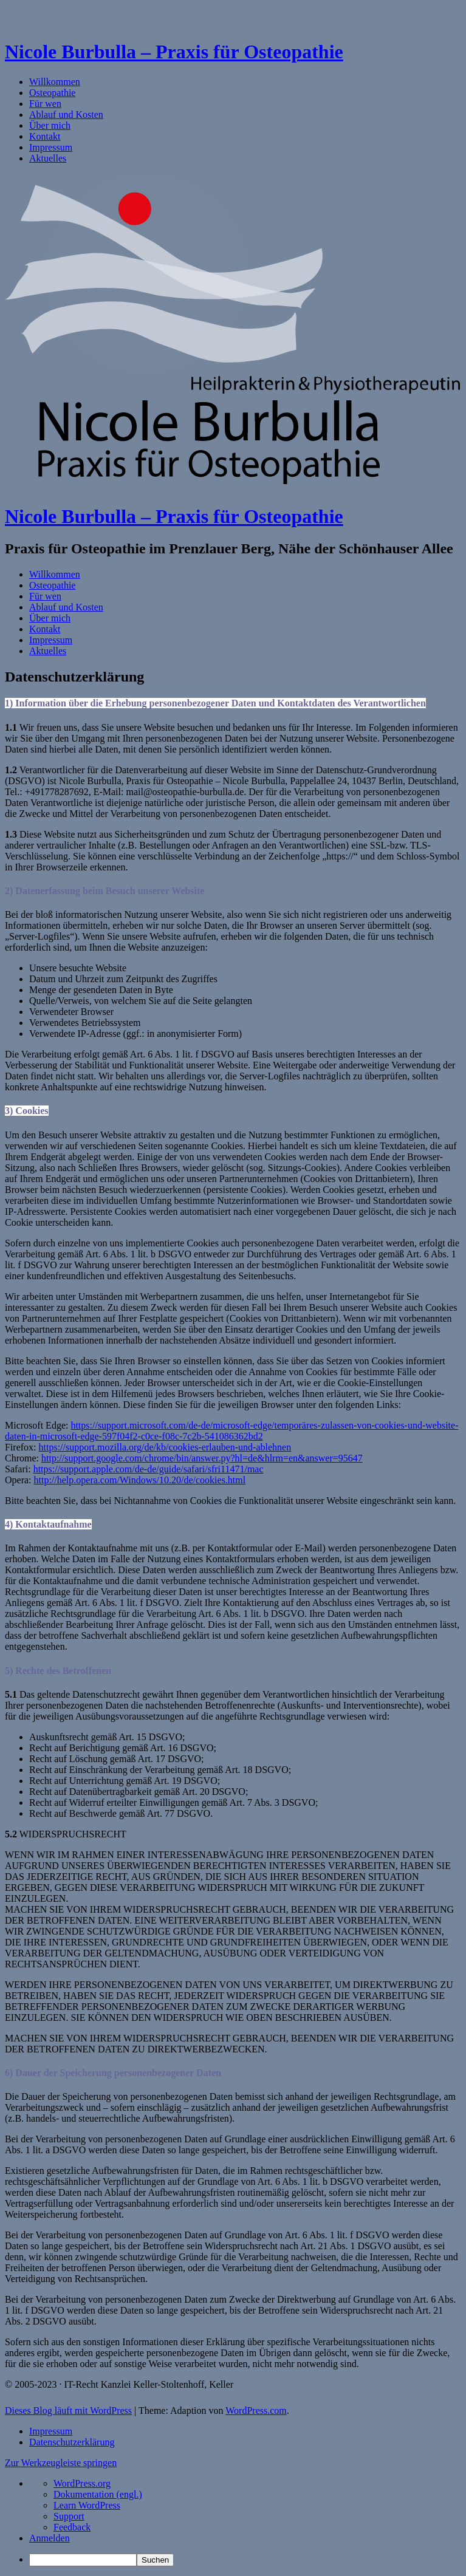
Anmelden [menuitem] (49, 2538)
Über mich (49, 125)
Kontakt (45, 136)
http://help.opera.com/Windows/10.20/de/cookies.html (140, 1480)
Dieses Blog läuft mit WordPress (68, 2410)
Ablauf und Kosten (66, 114)
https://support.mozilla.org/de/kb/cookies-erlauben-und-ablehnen (165, 1447)
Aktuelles (47, 158)
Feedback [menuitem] (72, 2527)
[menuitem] (245, 2560)
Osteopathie (52, 92)
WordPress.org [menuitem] (82, 2483)
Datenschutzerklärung (71, 2442)
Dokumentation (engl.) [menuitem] (97, 2494)
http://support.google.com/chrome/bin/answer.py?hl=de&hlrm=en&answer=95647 (202, 1458)
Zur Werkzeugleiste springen (61, 2463)
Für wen (45, 103)
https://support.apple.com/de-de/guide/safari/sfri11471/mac (148, 1469)
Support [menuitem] (68, 2516)
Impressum (50, 147)
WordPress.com (255, 2410)
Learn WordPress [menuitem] (86, 2505)
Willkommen (54, 82)
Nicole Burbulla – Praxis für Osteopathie (174, 52)
